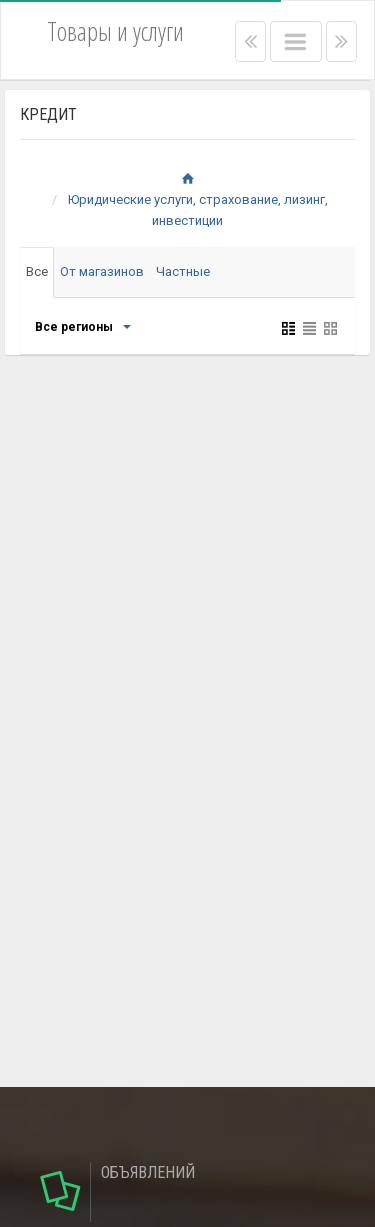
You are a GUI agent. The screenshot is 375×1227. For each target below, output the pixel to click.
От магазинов (102, 271)
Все (37, 271)
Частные (183, 271)
